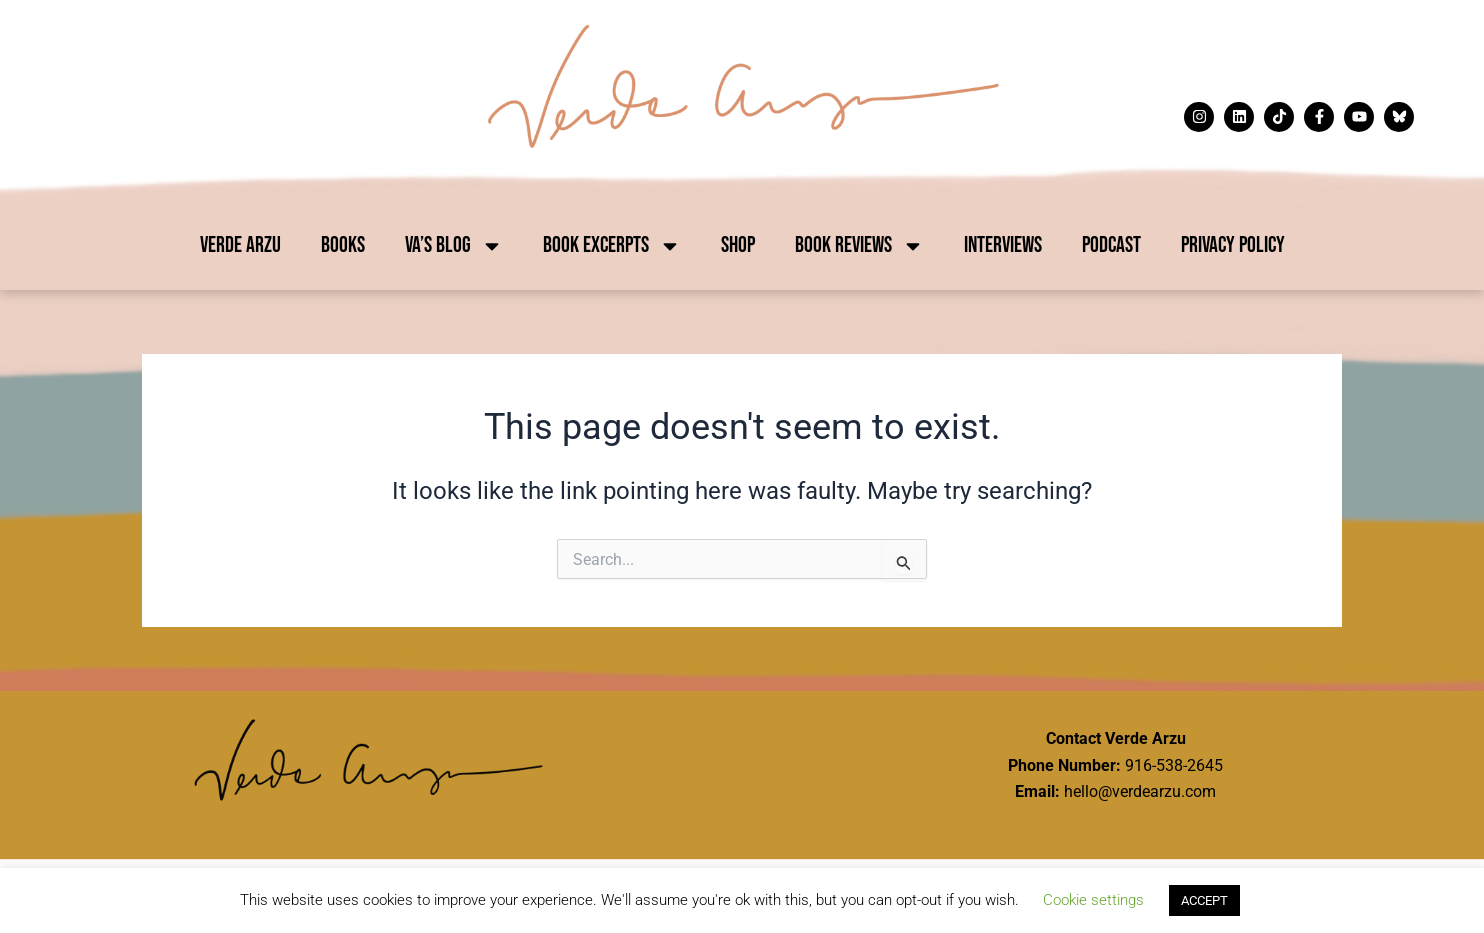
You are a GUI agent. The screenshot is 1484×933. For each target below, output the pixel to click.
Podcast (1111, 245)
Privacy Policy (1233, 245)
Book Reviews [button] (859, 246)
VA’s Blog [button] (454, 246)
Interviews (1003, 245)
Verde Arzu (240, 245)
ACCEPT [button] (1204, 900)
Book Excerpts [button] (612, 246)
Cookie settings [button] (1093, 900)
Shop (738, 245)
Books (343, 245)
